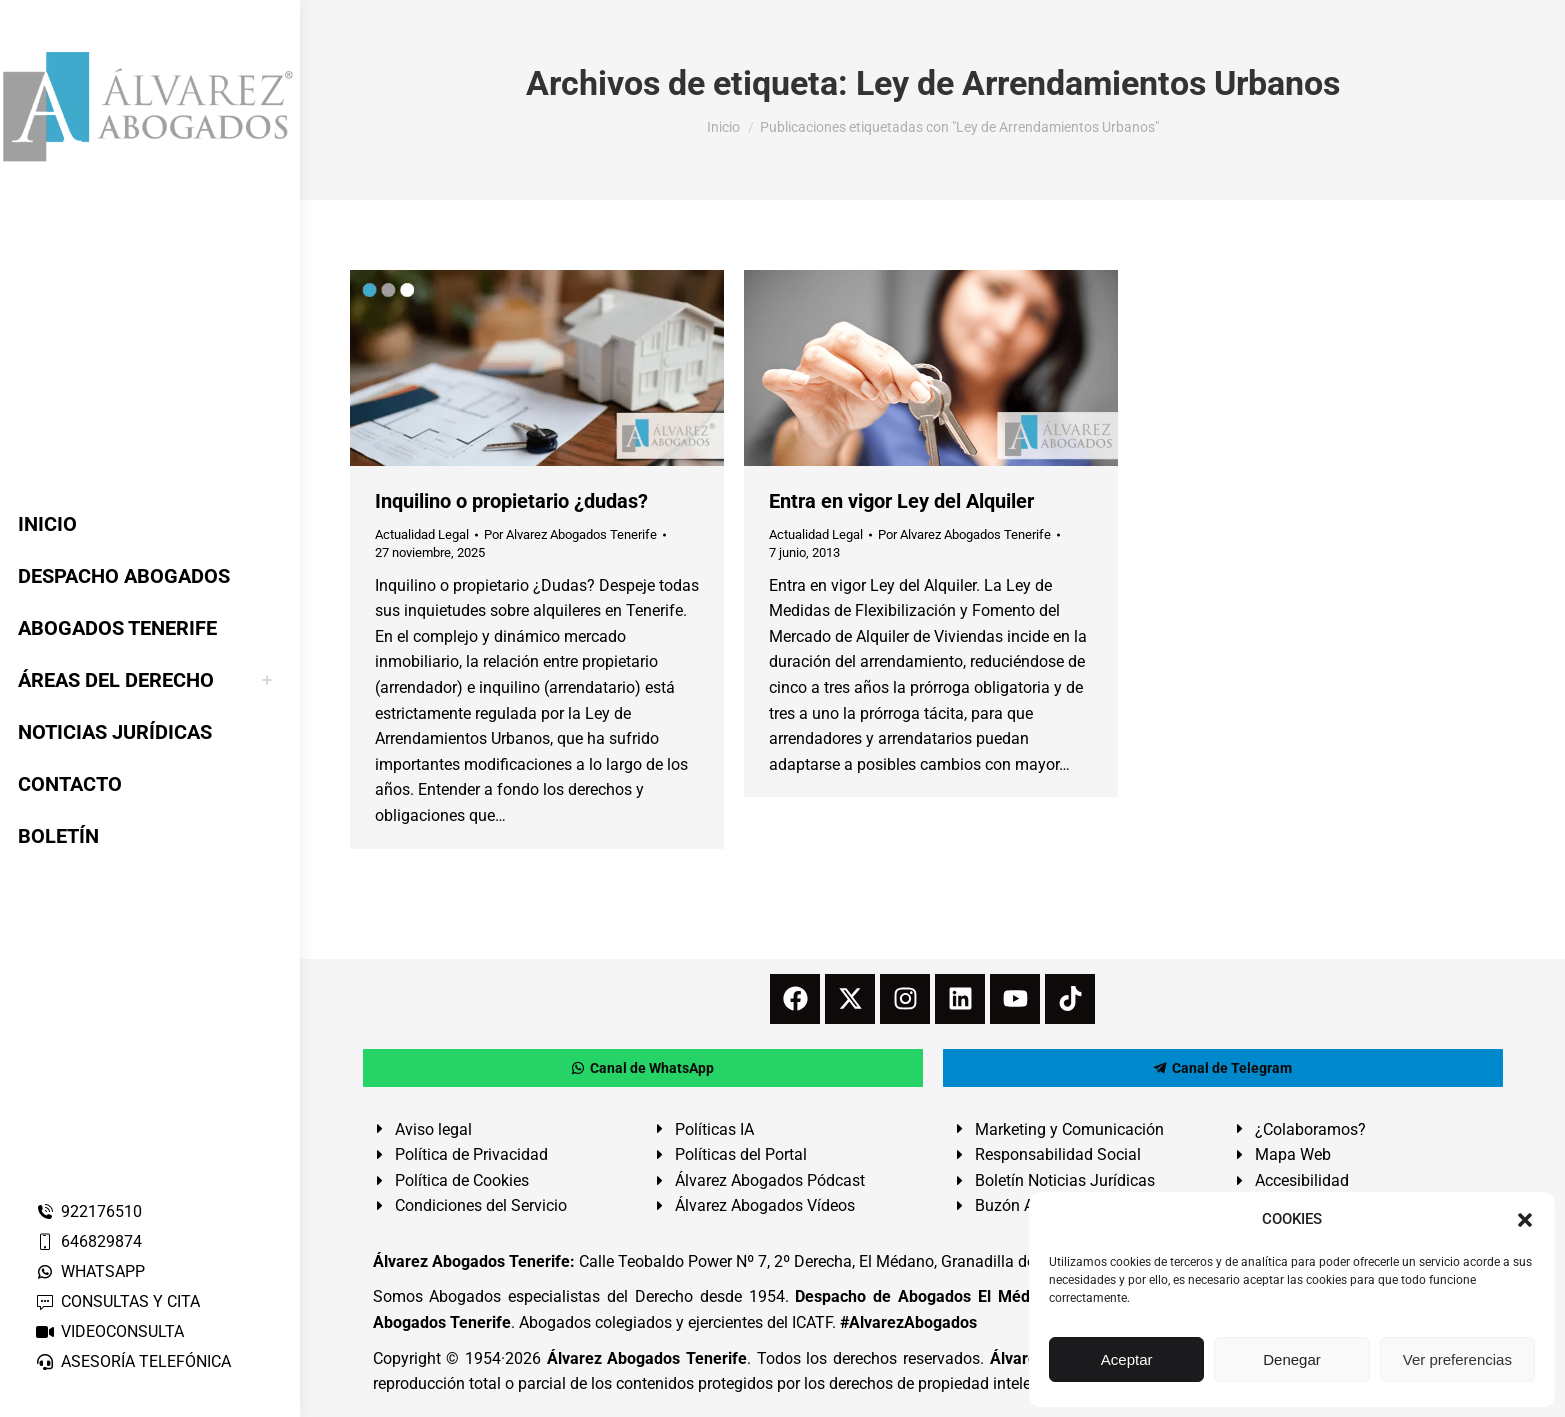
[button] (1525, 1220)
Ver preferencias (1457, 1359)
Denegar (1292, 1359)
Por (570, 534)
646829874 (88, 1241)
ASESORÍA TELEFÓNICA (133, 1361)
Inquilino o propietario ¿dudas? (511, 501)
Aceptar (1127, 1359)
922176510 (88, 1211)
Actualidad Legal (422, 534)
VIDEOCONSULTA (109, 1331)
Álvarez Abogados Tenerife (647, 1358)
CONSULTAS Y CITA (117, 1301)
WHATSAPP (90, 1271)
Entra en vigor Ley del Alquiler (901, 501)
